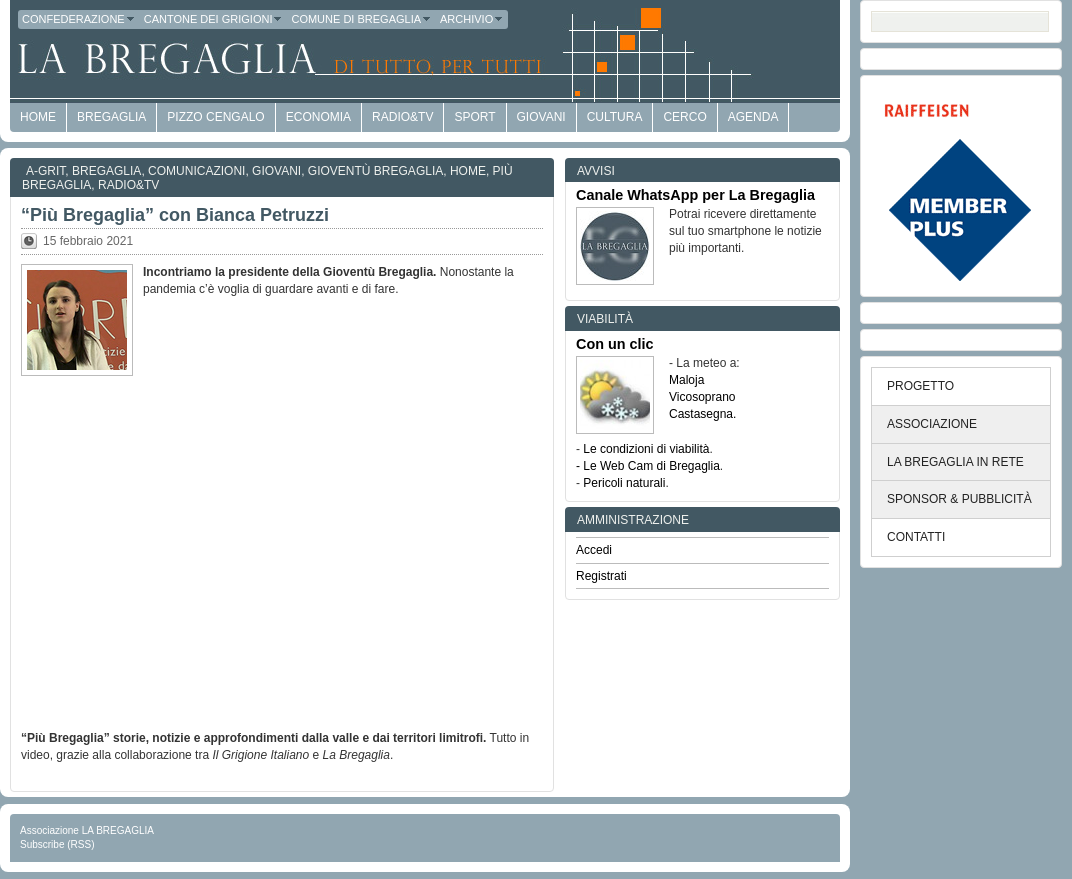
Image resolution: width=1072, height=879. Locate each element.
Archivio (472, 19)
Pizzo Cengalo (215, 117)
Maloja (686, 380)
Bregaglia (111, 117)
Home (468, 171)
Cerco (684, 117)
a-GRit (45, 171)
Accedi (594, 550)
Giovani (541, 117)
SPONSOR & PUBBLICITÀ (959, 499)
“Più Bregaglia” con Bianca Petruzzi (175, 215)
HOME (38, 117)
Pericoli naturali (624, 483)
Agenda (753, 117)
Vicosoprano (702, 397)
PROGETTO (920, 386)
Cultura (615, 117)
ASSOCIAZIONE (932, 424)
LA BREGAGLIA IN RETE (955, 462)
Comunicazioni (196, 171)
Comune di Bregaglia (361, 19)
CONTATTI (916, 537)
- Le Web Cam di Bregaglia (648, 466)
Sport (474, 117)
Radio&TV (402, 117)
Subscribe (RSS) (57, 844)
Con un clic (615, 344)
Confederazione (79, 19)
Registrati (601, 576)
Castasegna (701, 414)
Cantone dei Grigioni (214, 19)
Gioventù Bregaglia (375, 171)
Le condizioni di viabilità (646, 449)
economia (318, 117)
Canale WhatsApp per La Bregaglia (695, 195)
